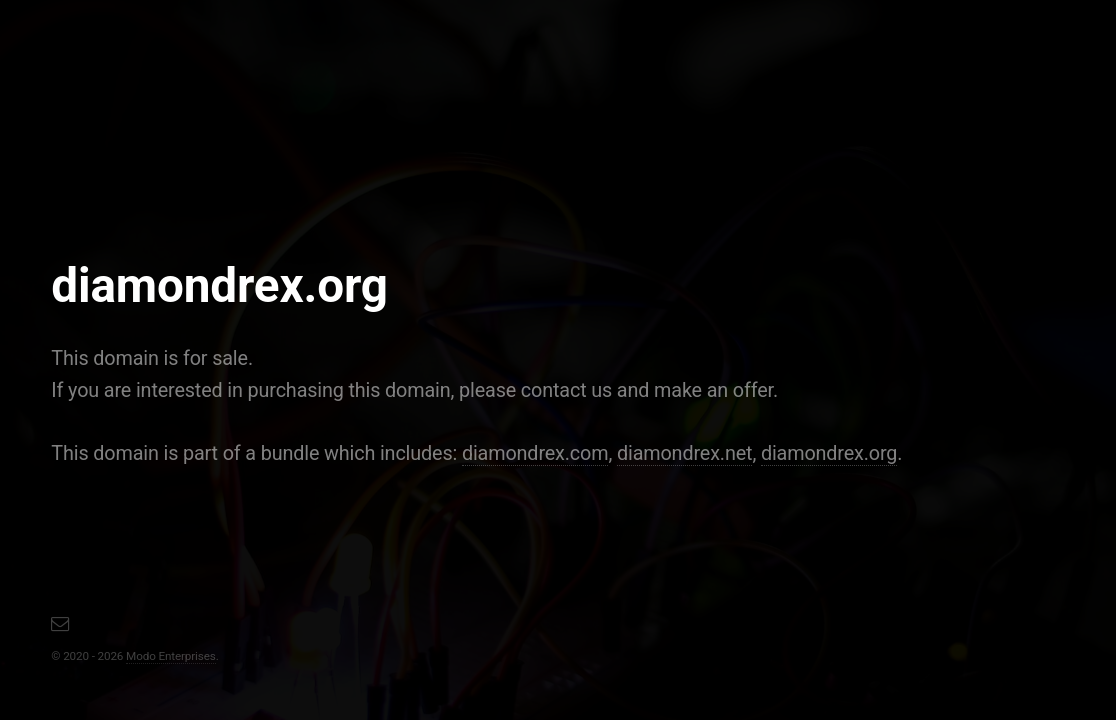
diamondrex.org (829, 453)
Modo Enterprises (171, 656)
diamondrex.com (535, 453)
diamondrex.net (684, 453)
